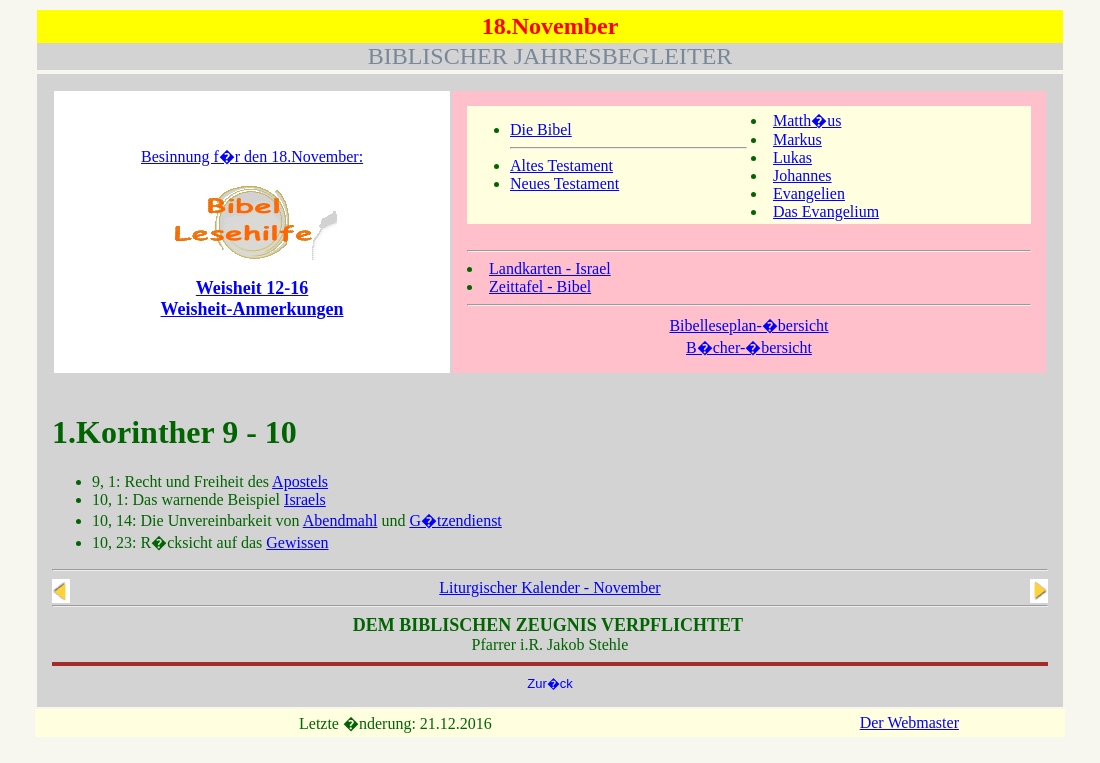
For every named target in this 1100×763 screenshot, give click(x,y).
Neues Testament (564, 183)
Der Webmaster (909, 722)
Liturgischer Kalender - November (549, 587)
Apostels (300, 481)
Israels (305, 499)
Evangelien (809, 193)
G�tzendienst (455, 520)
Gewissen (297, 542)
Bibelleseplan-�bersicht (748, 325)
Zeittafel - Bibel (540, 286)
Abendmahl (340, 520)
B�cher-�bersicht (749, 347)
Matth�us (807, 120)
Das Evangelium (826, 211)
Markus (797, 139)
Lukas (792, 157)
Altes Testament (561, 165)
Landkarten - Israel (550, 268)
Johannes (802, 175)
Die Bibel (541, 129)
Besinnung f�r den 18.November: (252, 156)
